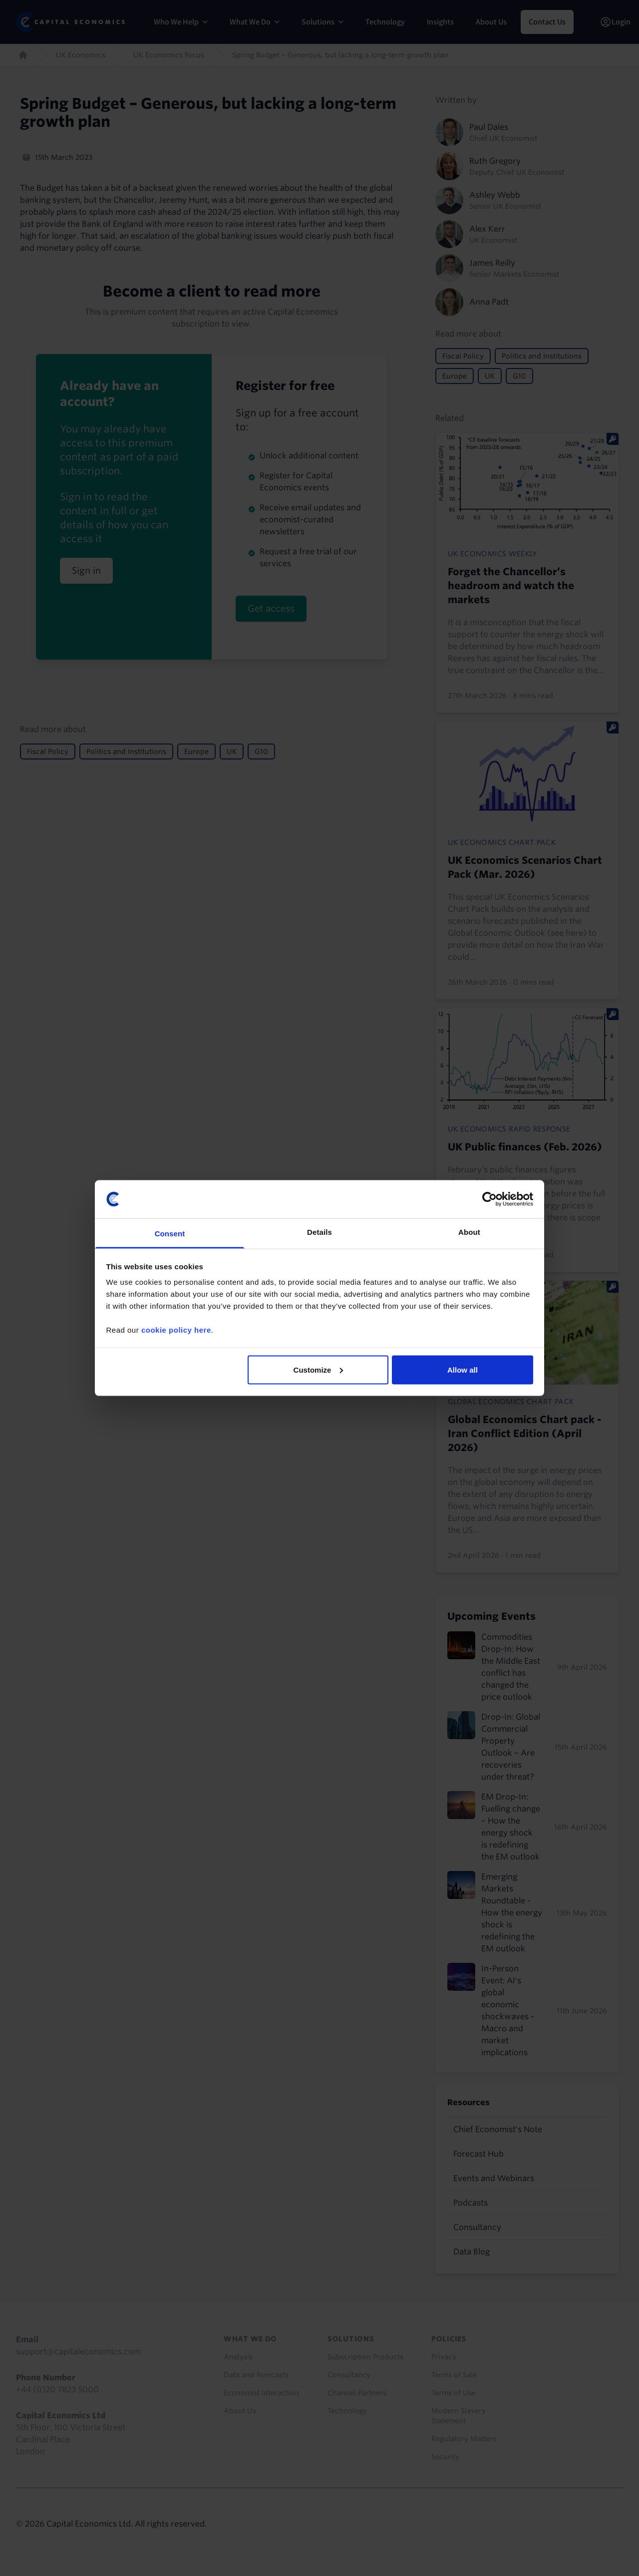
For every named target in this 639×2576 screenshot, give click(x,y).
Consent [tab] (170, 1233)
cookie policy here (176, 1330)
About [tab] (469, 1232)
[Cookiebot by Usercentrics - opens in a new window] (489, 1198)
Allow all (462, 1369)
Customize (318, 1369)
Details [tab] (319, 1232)
